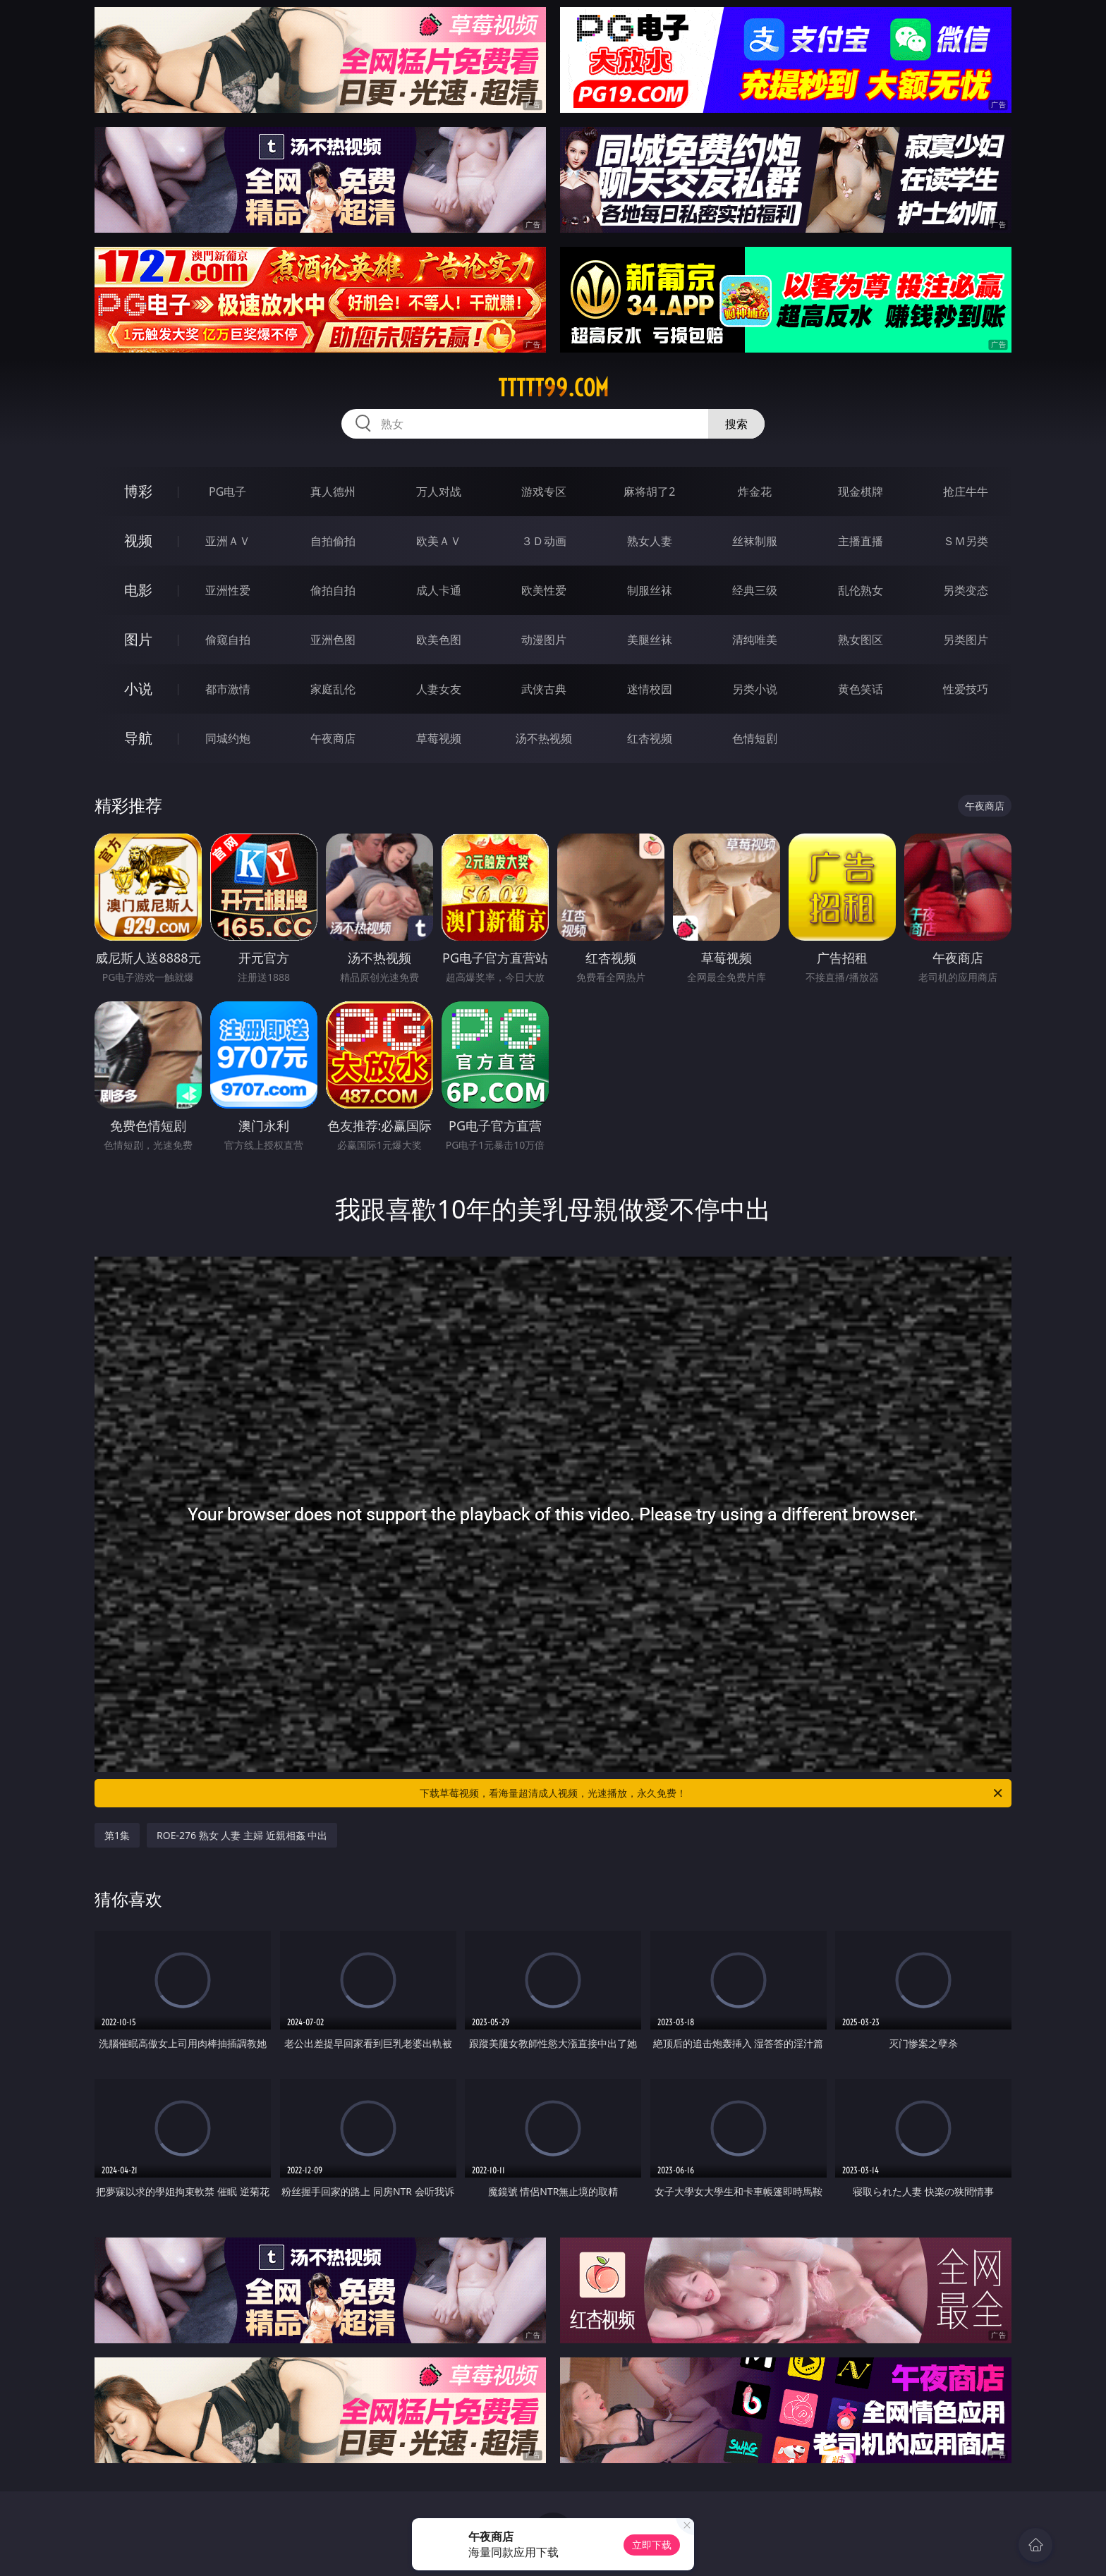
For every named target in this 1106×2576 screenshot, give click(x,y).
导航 (138, 737)
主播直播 (860, 541)
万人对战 (438, 491)
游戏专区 (543, 491)
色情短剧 (754, 738)
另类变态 (965, 590)
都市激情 (227, 689)
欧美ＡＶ (438, 541)
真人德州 (333, 491)
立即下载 (652, 2544)
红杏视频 (649, 738)
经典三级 (754, 590)
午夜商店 (333, 738)
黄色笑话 (860, 689)
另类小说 (754, 689)
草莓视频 (438, 738)
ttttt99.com (553, 388)
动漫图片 (543, 639)
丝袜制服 (754, 541)
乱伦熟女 (860, 590)
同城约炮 (227, 738)
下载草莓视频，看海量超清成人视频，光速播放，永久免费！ (712, 1793)
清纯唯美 (754, 639)
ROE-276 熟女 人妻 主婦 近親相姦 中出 (242, 1835)
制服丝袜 (649, 590)
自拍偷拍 (333, 541)
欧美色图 (438, 639)
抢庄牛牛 (965, 491)
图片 (138, 639)
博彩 (138, 491)
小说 (138, 688)
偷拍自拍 (333, 590)
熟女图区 (860, 639)
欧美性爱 (543, 590)
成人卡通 (438, 590)
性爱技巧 (965, 689)
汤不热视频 (544, 738)
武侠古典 (543, 689)
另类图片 (965, 639)
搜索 (736, 424)
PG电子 (227, 491)
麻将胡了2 (649, 491)
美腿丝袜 (649, 639)
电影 (138, 589)
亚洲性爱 (227, 590)
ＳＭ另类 (965, 541)
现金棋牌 (860, 491)
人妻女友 (438, 689)
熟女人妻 (649, 541)
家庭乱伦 (333, 689)
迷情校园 (649, 689)
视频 (138, 540)
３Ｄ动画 (543, 541)
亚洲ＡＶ (227, 541)
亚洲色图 (333, 639)
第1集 (117, 1835)
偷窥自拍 (227, 639)
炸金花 (755, 491)
